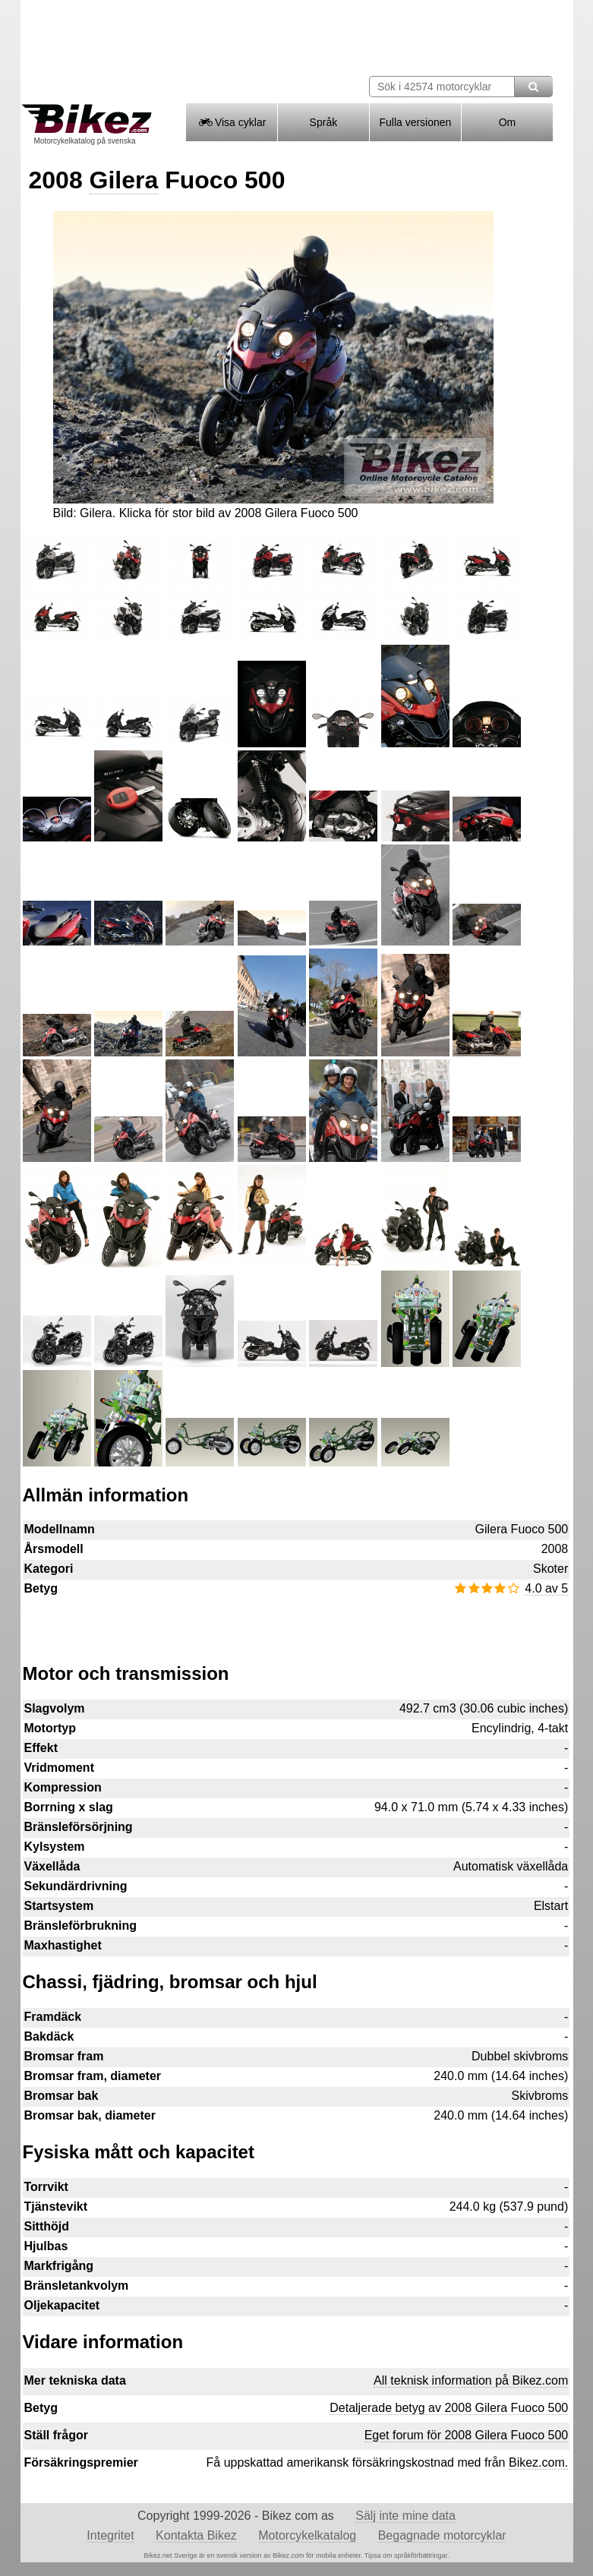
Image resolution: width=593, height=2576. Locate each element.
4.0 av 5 (546, 1588)
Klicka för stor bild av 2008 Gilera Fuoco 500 (238, 513)
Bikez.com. (538, 2462)
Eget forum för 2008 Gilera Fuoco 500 (466, 2435)
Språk (324, 122)
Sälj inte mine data (405, 2515)
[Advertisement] (296, 1622)
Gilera (124, 180)
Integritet (110, 2535)
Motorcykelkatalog (307, 2535)
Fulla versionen (415, 122)
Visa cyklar (231, 122)
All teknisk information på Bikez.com (471, 2380)
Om (507, 122)
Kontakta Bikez (196, 2535)
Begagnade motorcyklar (442, 2535)
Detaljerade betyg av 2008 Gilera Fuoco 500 (449, 2407)
